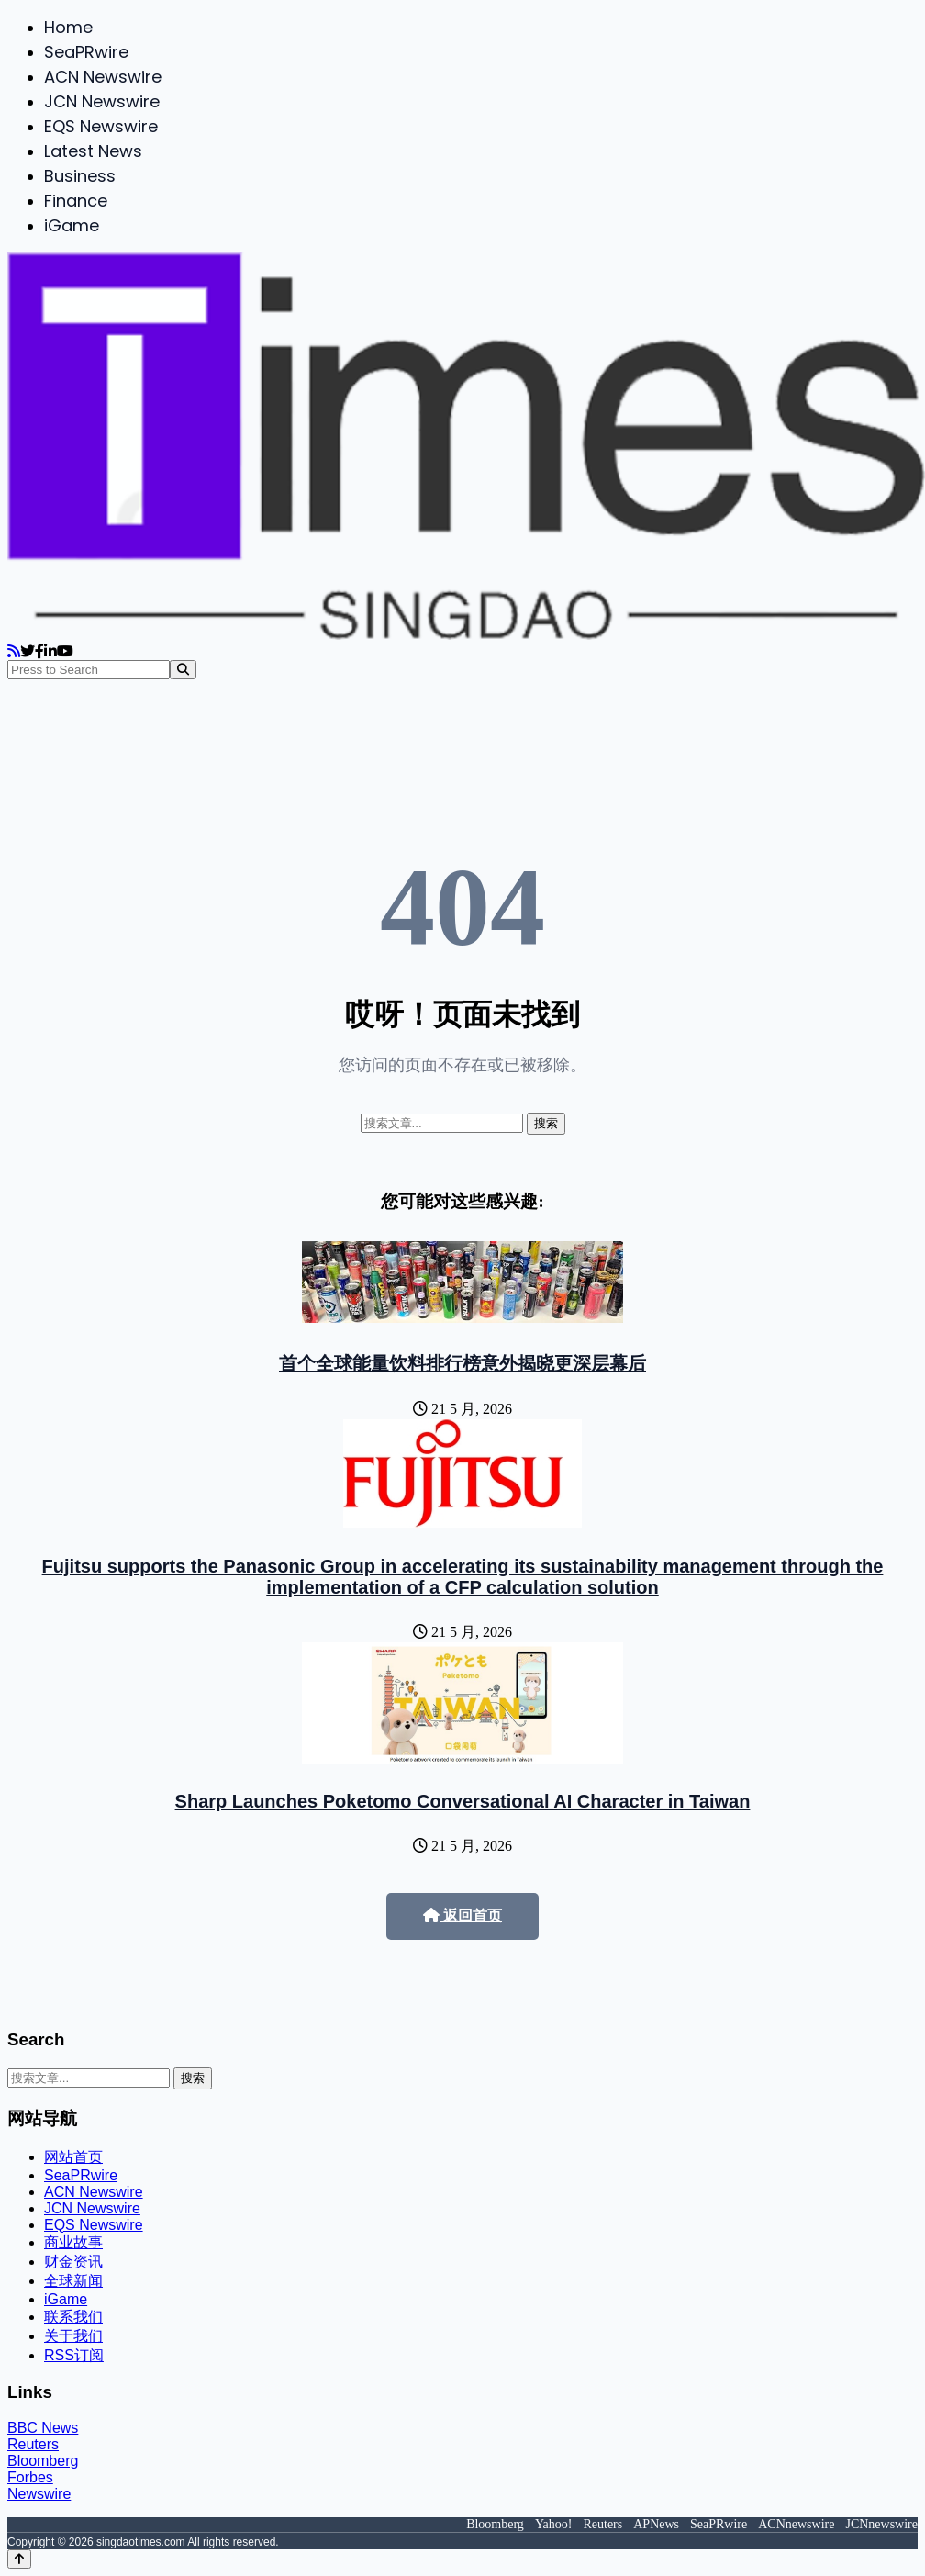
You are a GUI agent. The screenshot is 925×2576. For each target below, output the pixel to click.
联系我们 (73, 2316)
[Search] (183, 669)
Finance (75, 200)
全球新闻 (73, 2281)
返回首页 (462, 1915)
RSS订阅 (74, 2355)
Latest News (93, 151)
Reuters (33, 2444)
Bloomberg (42, 2461)
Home (68, 27)
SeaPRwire (86, 51)
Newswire (39, 2494)
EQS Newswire (101, 126)
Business (80, 175)
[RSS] (13, 651)
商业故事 (73, 2242)
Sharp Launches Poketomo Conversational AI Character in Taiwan (463, 1801)
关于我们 (73, 2336)
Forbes (30, 2477)
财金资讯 (73, 2261)
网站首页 (73, 2157)
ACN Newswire (103, 76)
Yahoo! (554, 2524)
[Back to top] (19, 2559)
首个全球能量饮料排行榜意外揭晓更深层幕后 (462, 1363)
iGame (71, 225)
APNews (656, 2524)
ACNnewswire (796, 2524)
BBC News (42, 2428)
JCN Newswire (102, 101)
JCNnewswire (881, 2524)
